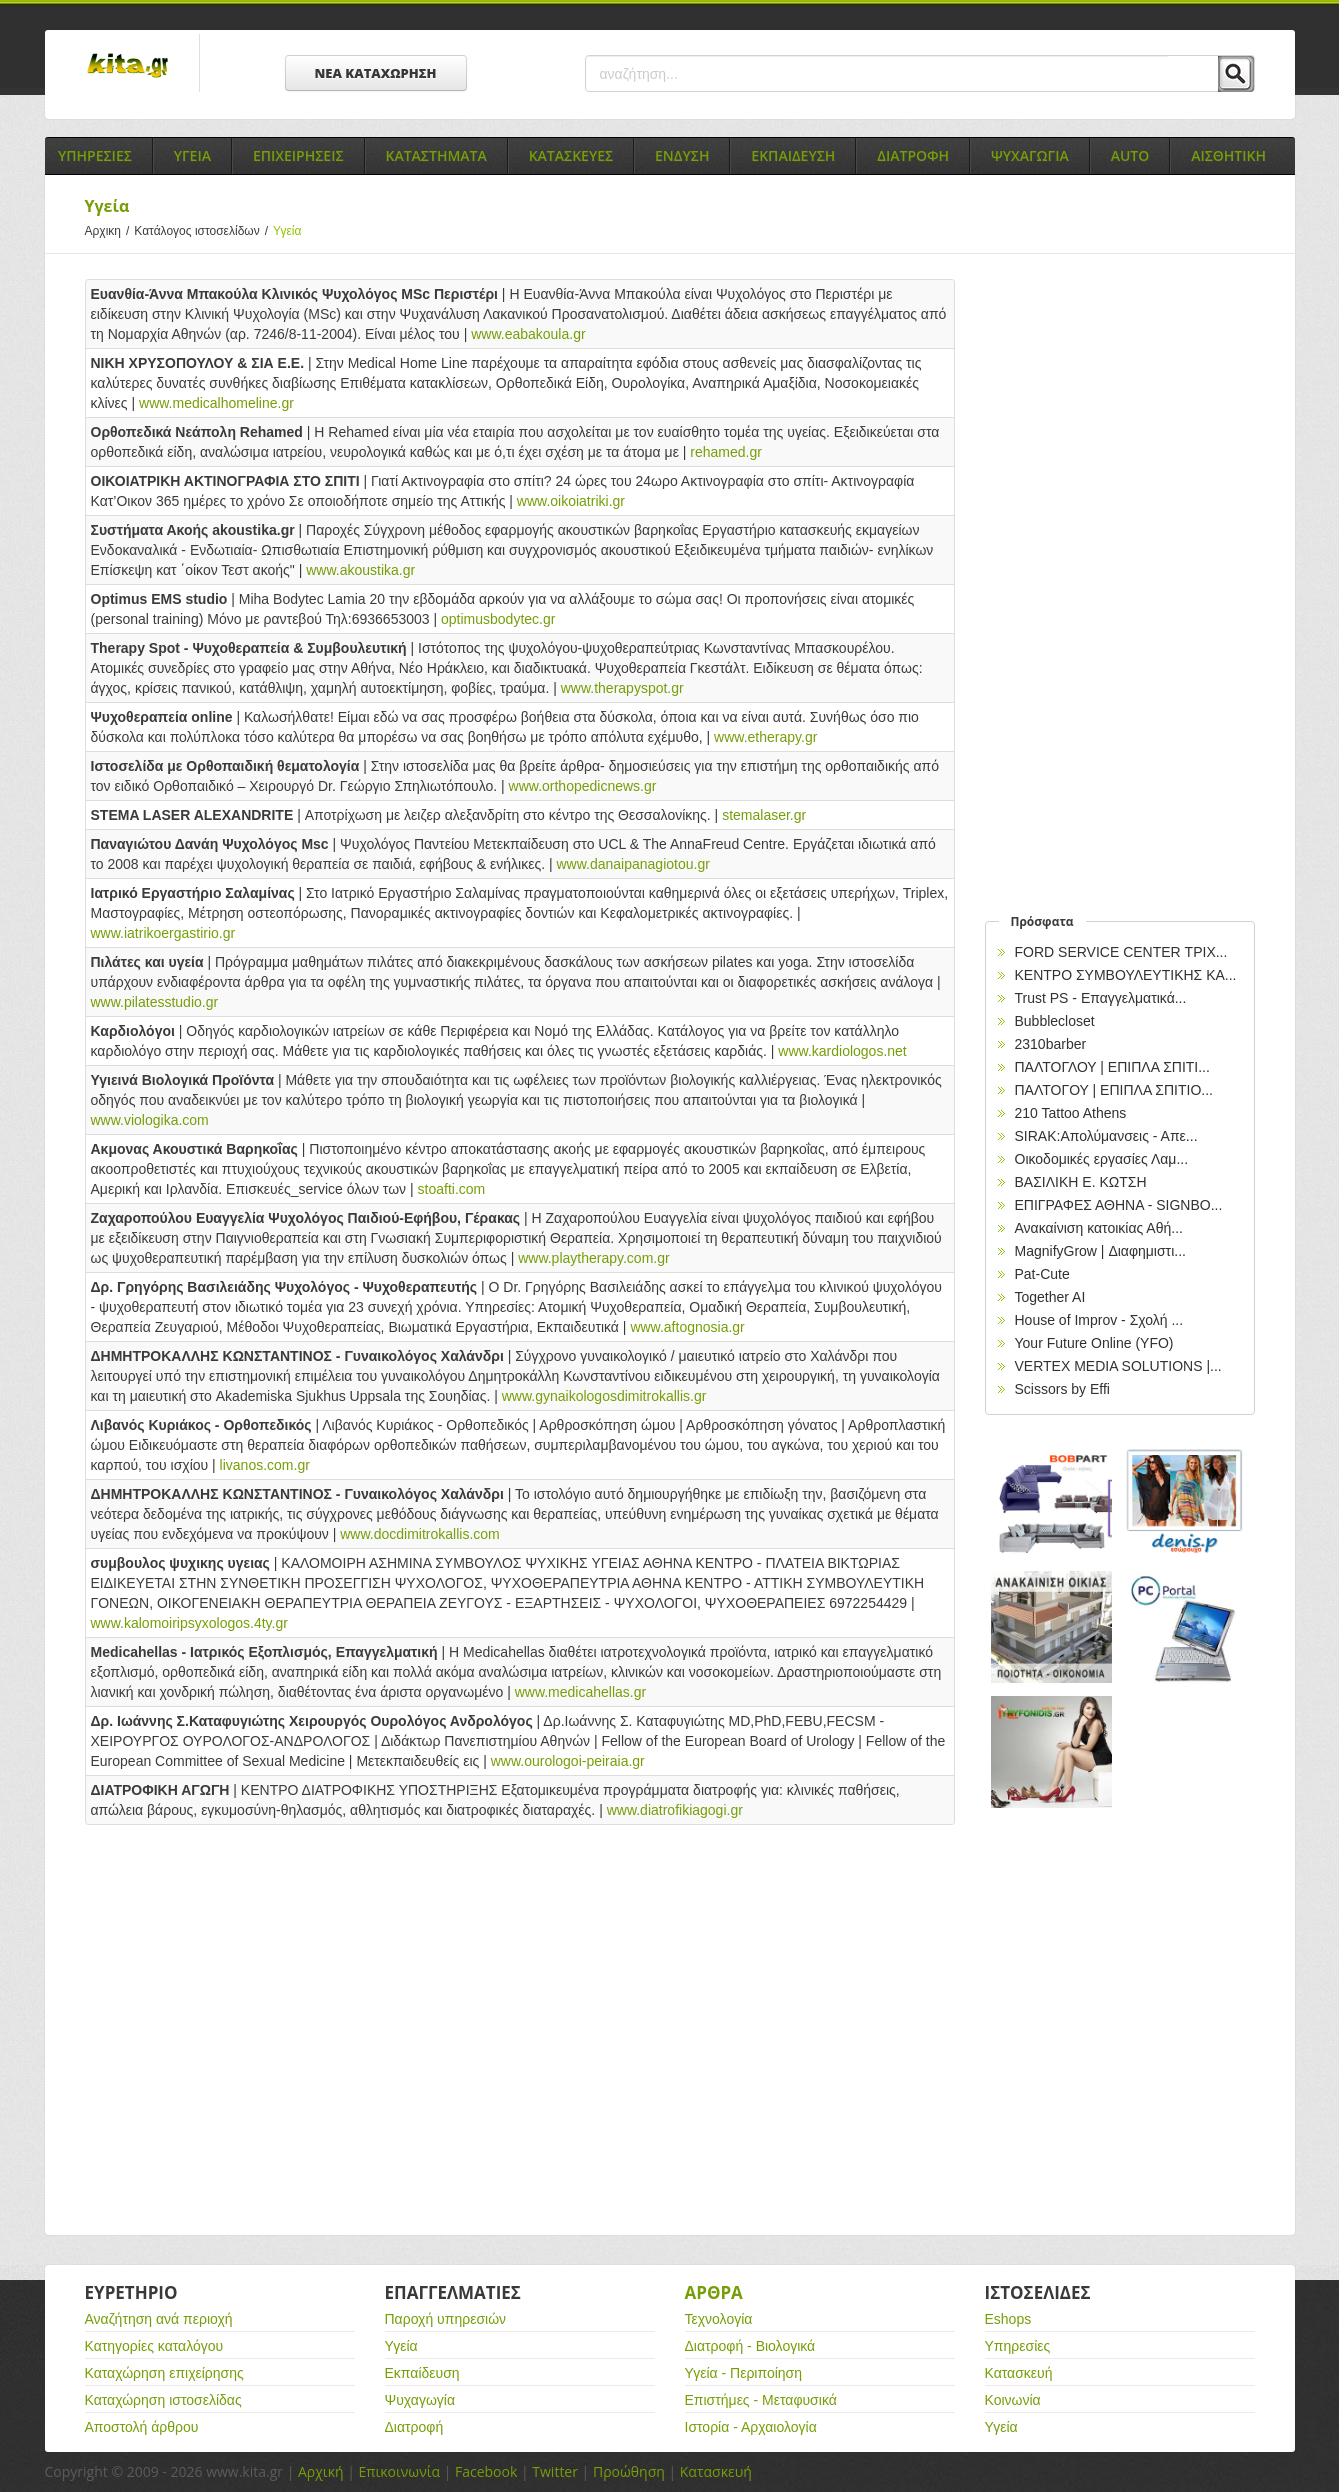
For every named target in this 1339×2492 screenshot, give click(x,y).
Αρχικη (110, 231)
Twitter (555, 2471)
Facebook (486, 2471)
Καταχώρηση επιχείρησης (164, 2373)
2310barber (1051, 1044)
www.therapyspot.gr (622, 688)
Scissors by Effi (1062, 1389)
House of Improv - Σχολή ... (1099, 1320)
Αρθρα (714, 2292)
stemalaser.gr (764, 815)
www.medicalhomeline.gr (216, 403)
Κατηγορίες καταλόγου (154, 2346)
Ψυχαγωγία (420, 2400)
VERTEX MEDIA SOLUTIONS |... (1118, 1366)
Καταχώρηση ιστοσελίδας (163, 2400)
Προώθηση (629, 2471)
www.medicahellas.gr (581, 1692)
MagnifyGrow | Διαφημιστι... (1100, 1251)
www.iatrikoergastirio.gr (163, 933)
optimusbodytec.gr (498, 619)
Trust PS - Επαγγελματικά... (1101, 998)
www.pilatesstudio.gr (155, 1002)
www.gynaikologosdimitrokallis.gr (604, 1396)
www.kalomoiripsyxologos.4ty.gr (189, 1623)
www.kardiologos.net (842, 1051)
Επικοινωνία (399, 2471)
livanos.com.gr (265, 1465)
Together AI (1050, 1297)
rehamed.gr (726, 452)
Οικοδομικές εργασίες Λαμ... (1102, 1159)
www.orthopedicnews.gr (583, 786)
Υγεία (401, 2346)
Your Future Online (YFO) (1094, 1343)
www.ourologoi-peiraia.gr (568, 1761)
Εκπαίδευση (422, 2373)
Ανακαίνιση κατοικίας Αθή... (1099, 1228)
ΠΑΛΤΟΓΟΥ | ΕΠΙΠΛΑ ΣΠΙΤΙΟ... (1114, 1090)
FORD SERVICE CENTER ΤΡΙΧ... (1121, 952)
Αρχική (321, 2471)
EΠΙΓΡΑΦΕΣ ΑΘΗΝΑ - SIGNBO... (1119, 1205)
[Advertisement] (520, 2005)
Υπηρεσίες (1018, 2346)
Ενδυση (682, 155)
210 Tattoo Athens (1071, 1113)
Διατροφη (913, 155)
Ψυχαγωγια (1030, 155)
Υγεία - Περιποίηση (744, 2373)
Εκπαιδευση (793, 155)
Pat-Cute (1042, 1274)
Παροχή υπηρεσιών (446, 2319)
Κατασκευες (571, 155)
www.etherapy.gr (765, 737)
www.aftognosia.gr (687, 1327)
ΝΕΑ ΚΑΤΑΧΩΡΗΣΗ (376, 73)
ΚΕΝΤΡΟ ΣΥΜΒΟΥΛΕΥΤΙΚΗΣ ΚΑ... (1126, 975)
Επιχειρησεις (298, 155)
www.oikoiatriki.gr (571, 501)
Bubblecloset (1055, 1021)
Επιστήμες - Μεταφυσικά (761, 2400)
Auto (1130, 155)
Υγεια (192, 155)
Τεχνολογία (719, 2319)
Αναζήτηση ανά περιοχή (159, 2319)
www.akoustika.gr (360, 570)
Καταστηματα (436, 155)
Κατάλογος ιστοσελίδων (203, 231)
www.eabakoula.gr (528, 334)
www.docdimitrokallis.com (419, 1534)
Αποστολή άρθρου (142, 2427)
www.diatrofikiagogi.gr (675, 1810)
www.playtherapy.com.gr (593, 1258)
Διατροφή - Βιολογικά (750, 2346)
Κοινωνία (1013, 2400)
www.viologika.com (150, 1120)
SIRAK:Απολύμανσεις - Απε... (1106, 1136)
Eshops (1008, 2319)
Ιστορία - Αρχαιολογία (751, 2427)
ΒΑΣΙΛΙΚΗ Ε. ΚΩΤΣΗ (1081, 1182)
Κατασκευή (1019, 2373)
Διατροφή (414, 2427)
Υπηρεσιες (95, 155)
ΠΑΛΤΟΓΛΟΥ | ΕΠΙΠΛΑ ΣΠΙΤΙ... (1112, 1067)
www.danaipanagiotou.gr (633, 864)
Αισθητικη (1228, 155)
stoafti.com (452, 1189)
